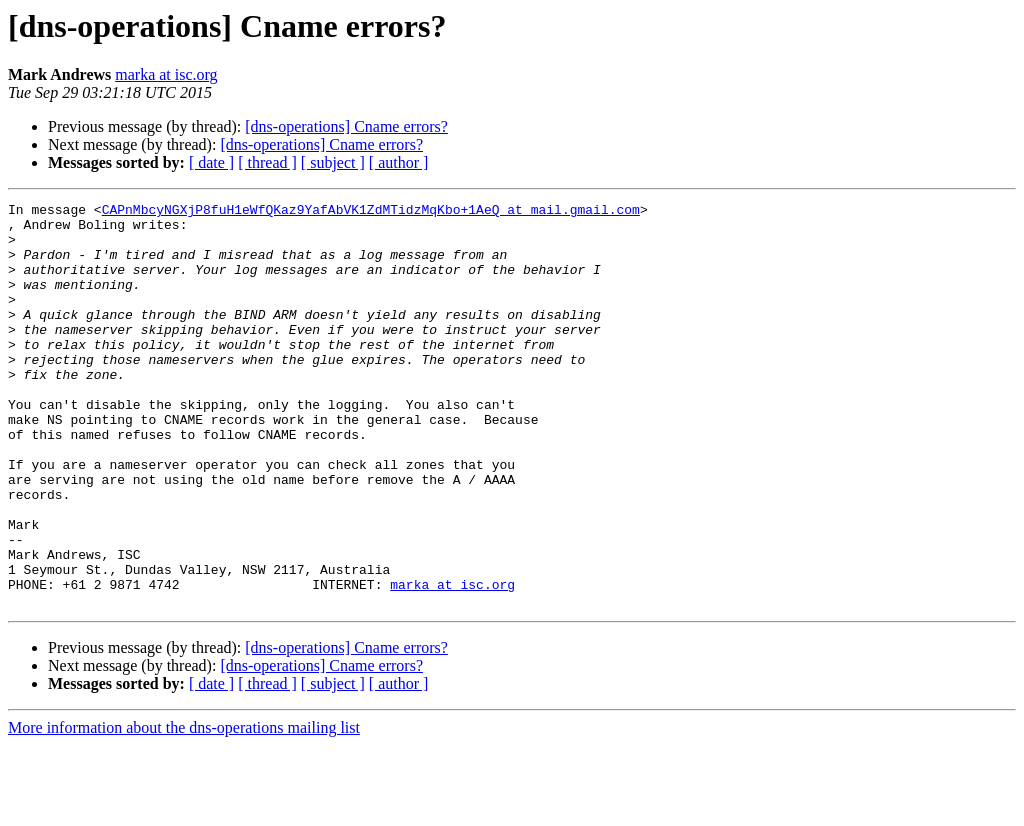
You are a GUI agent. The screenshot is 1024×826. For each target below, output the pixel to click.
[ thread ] (267, 162)
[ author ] (399, 162)
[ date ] (211, 162)
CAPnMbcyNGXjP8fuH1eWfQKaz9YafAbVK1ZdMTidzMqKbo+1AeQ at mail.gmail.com (371, 212)
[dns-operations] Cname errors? (346, 126)
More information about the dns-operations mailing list (184, 808)
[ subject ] (333, 162)
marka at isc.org (166, 74)
